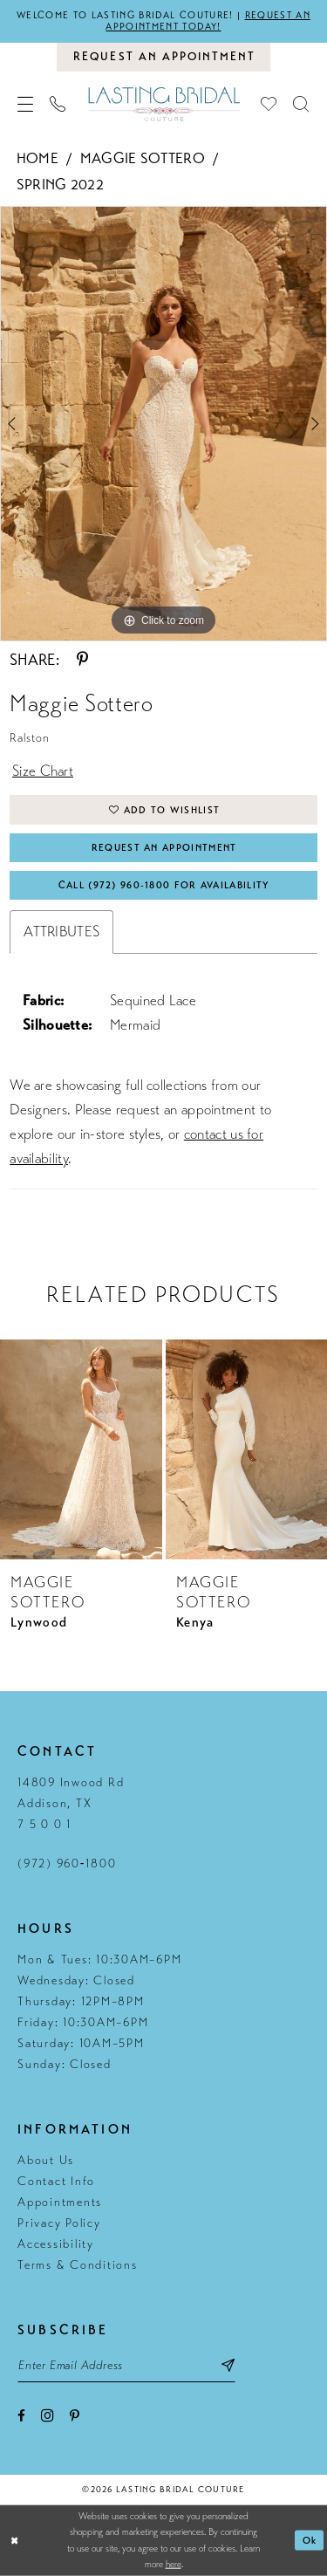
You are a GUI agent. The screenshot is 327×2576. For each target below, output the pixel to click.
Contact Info (56, 2181)
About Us (45, 2160)
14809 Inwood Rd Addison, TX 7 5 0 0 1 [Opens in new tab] (70, 1803)
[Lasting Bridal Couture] (163, 103)
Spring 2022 (60, 184)
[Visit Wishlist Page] (269, 103)
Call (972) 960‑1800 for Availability (164, 885)
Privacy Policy (59, 2223)
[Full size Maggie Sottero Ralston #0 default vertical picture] (163, 424)
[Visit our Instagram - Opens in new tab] (47, 2415)
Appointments (59, 2202)
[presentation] (81, 1449)
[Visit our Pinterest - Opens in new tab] (74, 2415)
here (173, 2564)
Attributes (61, 931)
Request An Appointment (164, 847)
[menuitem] (26, 103)
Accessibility (55, 2244)
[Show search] (301, 103)
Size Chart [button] (42, 771)
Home (37, 158)
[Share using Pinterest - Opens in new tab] (82, 660)
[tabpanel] (163, 424)
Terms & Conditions (77, 2264)
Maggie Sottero (142, 158)
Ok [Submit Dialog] (310, 2540)
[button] (26, 103)
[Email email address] (126, 2364)
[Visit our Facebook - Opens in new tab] (21, 2415)
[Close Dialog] (15, 2540)
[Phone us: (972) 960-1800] (58, 103)
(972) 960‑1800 (66, 1863)
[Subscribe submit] (228, 2364)
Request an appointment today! (208, 21)
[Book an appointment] (163, 57)
